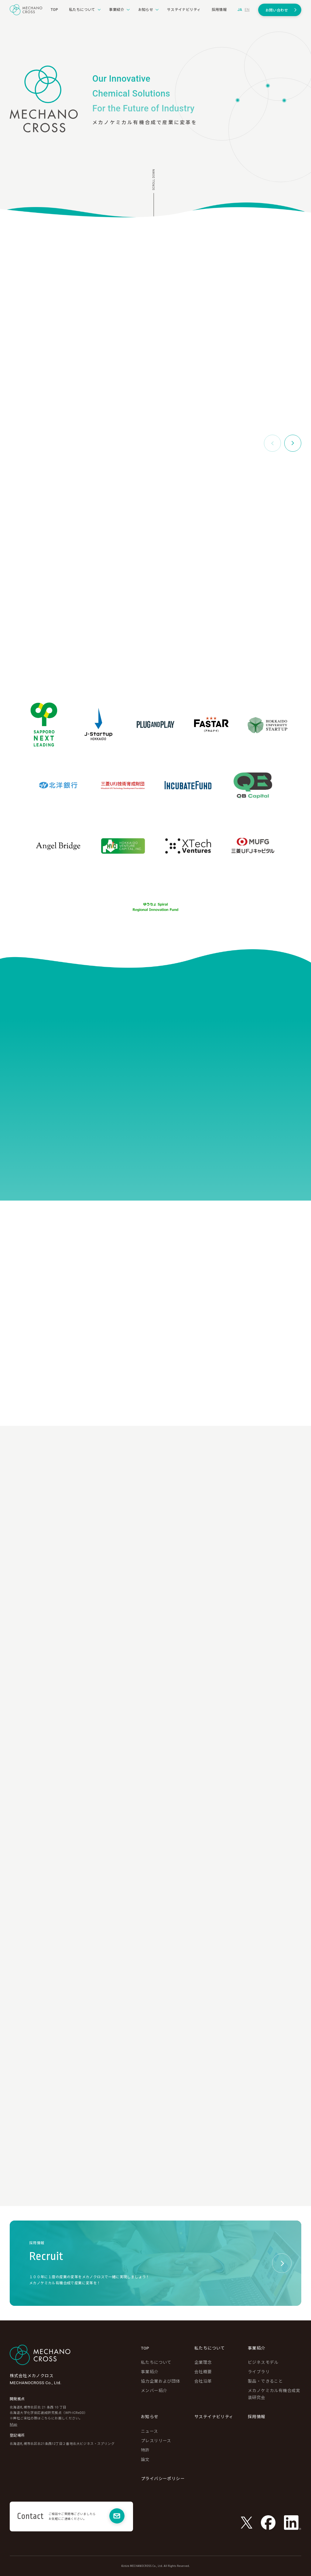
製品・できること (265, 2381)
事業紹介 (150, 2371)
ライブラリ (259, 2371)
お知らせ (150, 2416)
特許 (145, 2450)
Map (13, 2424)
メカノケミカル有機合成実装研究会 (274, 2394)
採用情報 (256, 2416)
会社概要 (203, 2371)
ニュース (149, 2431)
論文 (145, 2459)
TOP (145, 2348)
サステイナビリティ (214, 2416)
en (246, 10)
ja (240, 10)
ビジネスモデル (263, 2362)
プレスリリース (156, 2440)
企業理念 (203, 2362)
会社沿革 (203, 2381)
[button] (292, 443)
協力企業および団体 (160, 2381)
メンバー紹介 (154, 2390)
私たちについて (156, 2362)
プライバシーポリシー (163, 2478)
